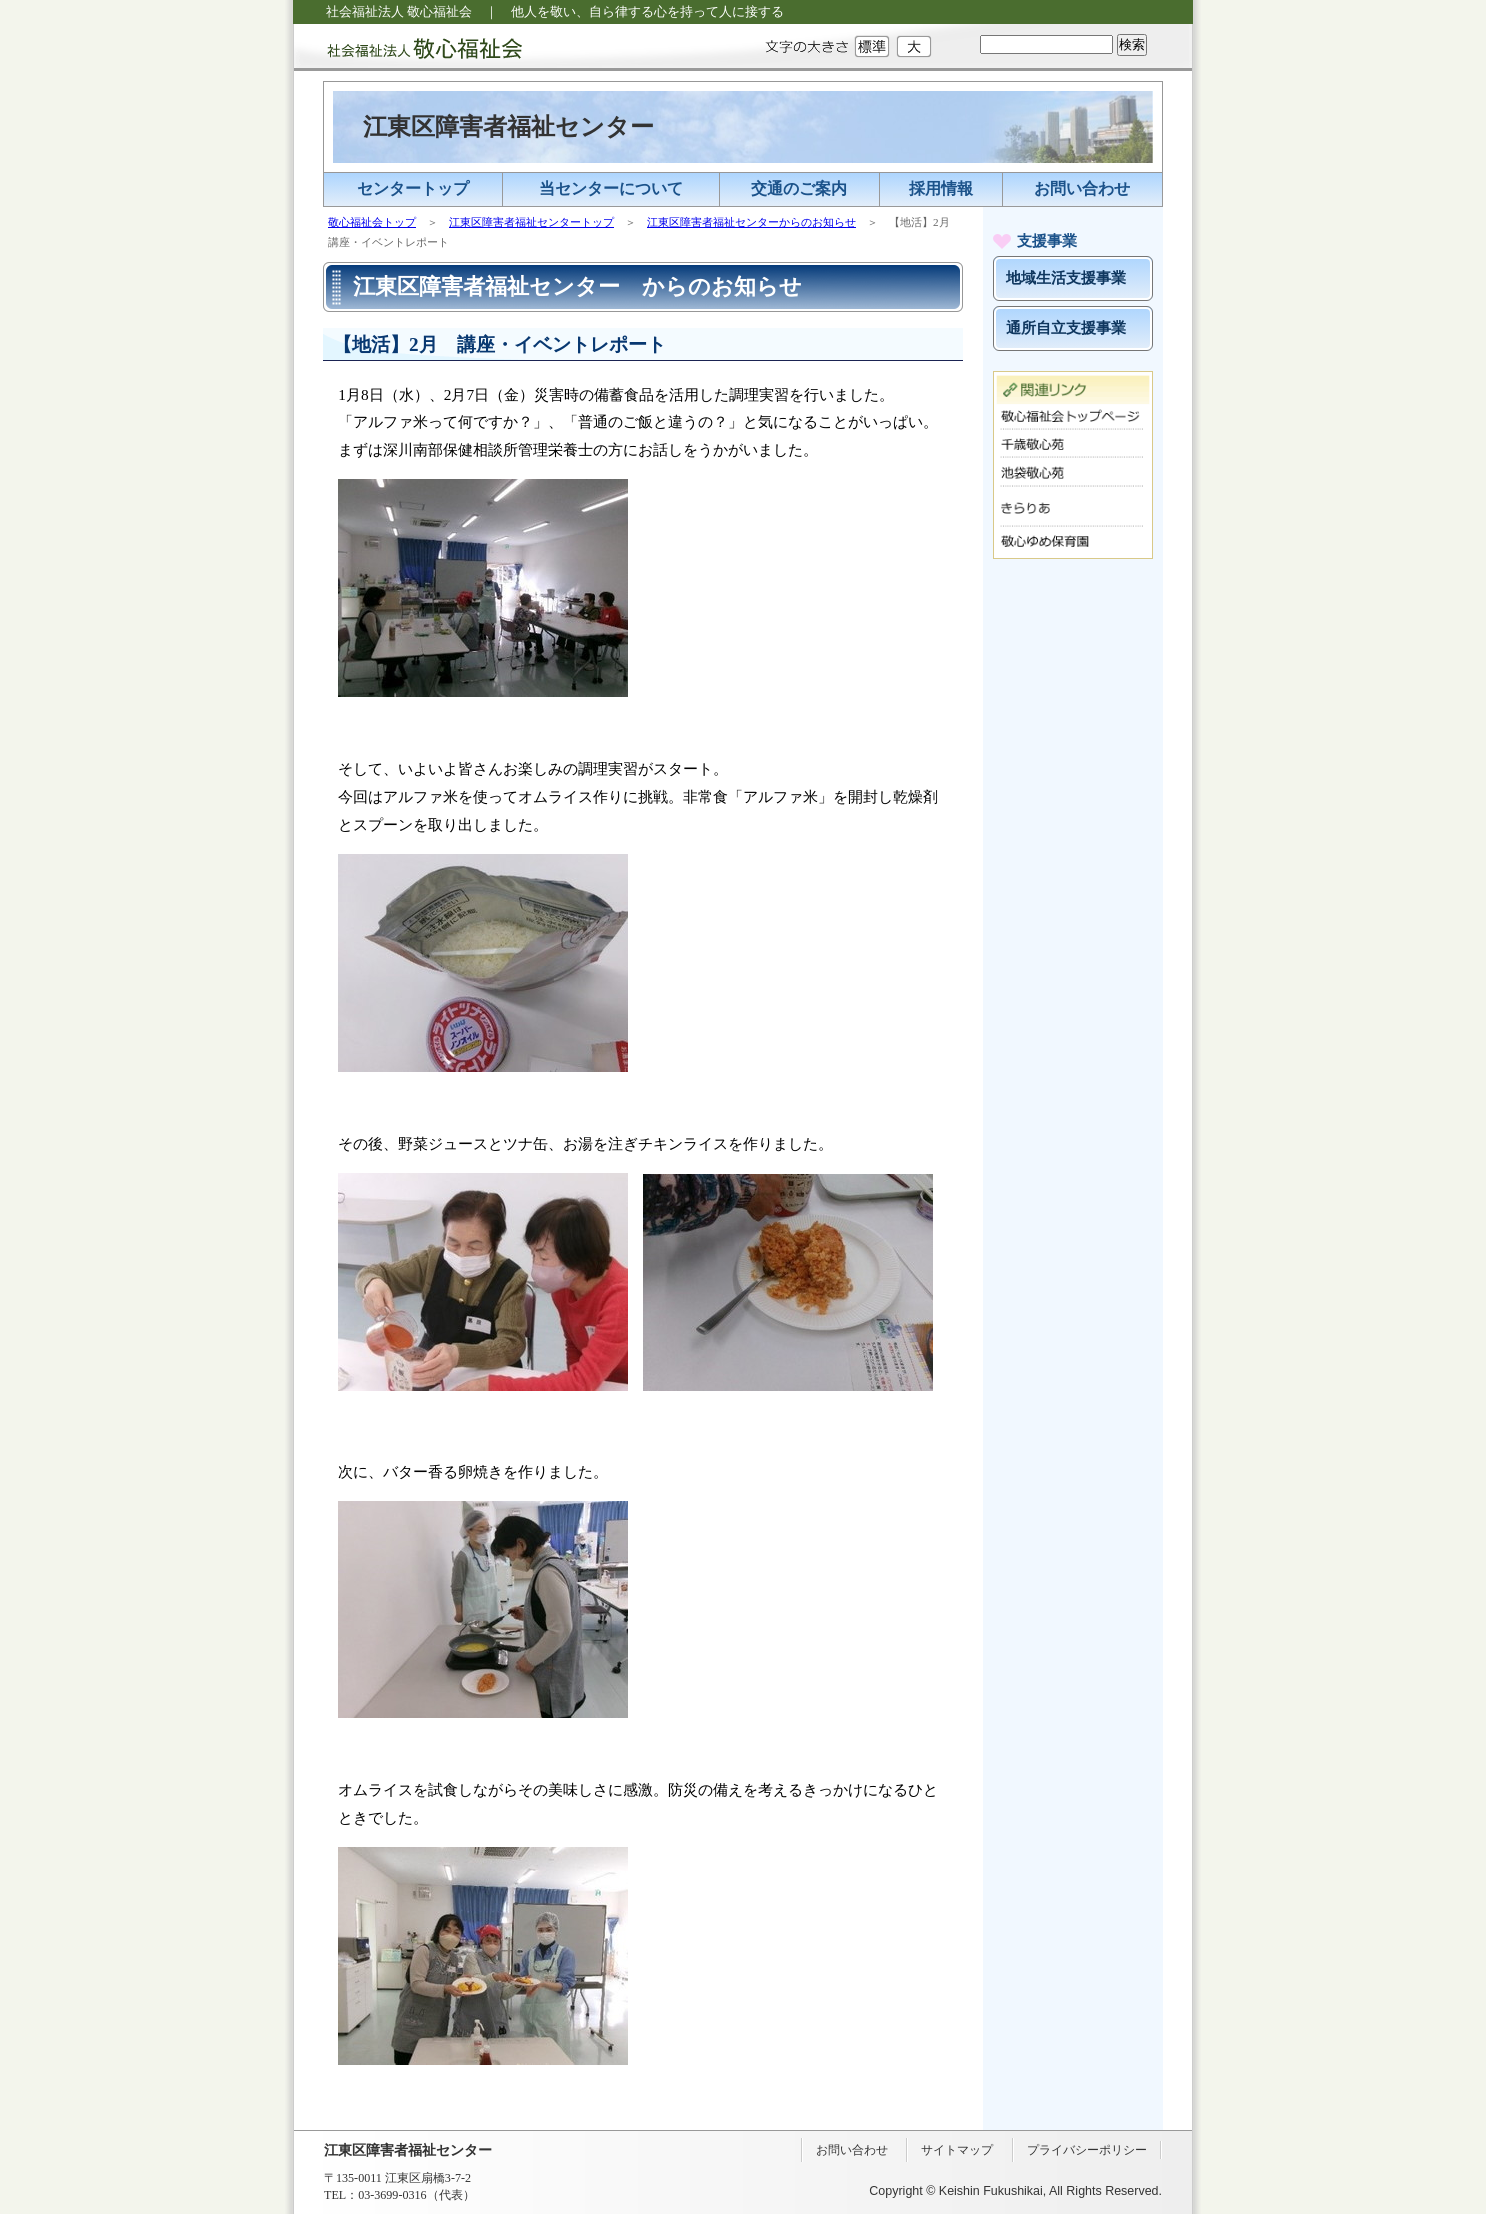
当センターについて (611, 188)
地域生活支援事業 (1066, 278)
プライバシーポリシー (1087, 2150)
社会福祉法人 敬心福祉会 (408, 47)
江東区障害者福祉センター (508, 127)
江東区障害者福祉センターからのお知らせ (751, 222)
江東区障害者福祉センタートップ (531, 222)
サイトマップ (957, 2150)
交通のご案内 (799, 188)
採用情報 (941, 188)
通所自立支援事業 (1066, 328)
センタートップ (413, 188)
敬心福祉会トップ (372, 222)
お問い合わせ (1082, 188)
